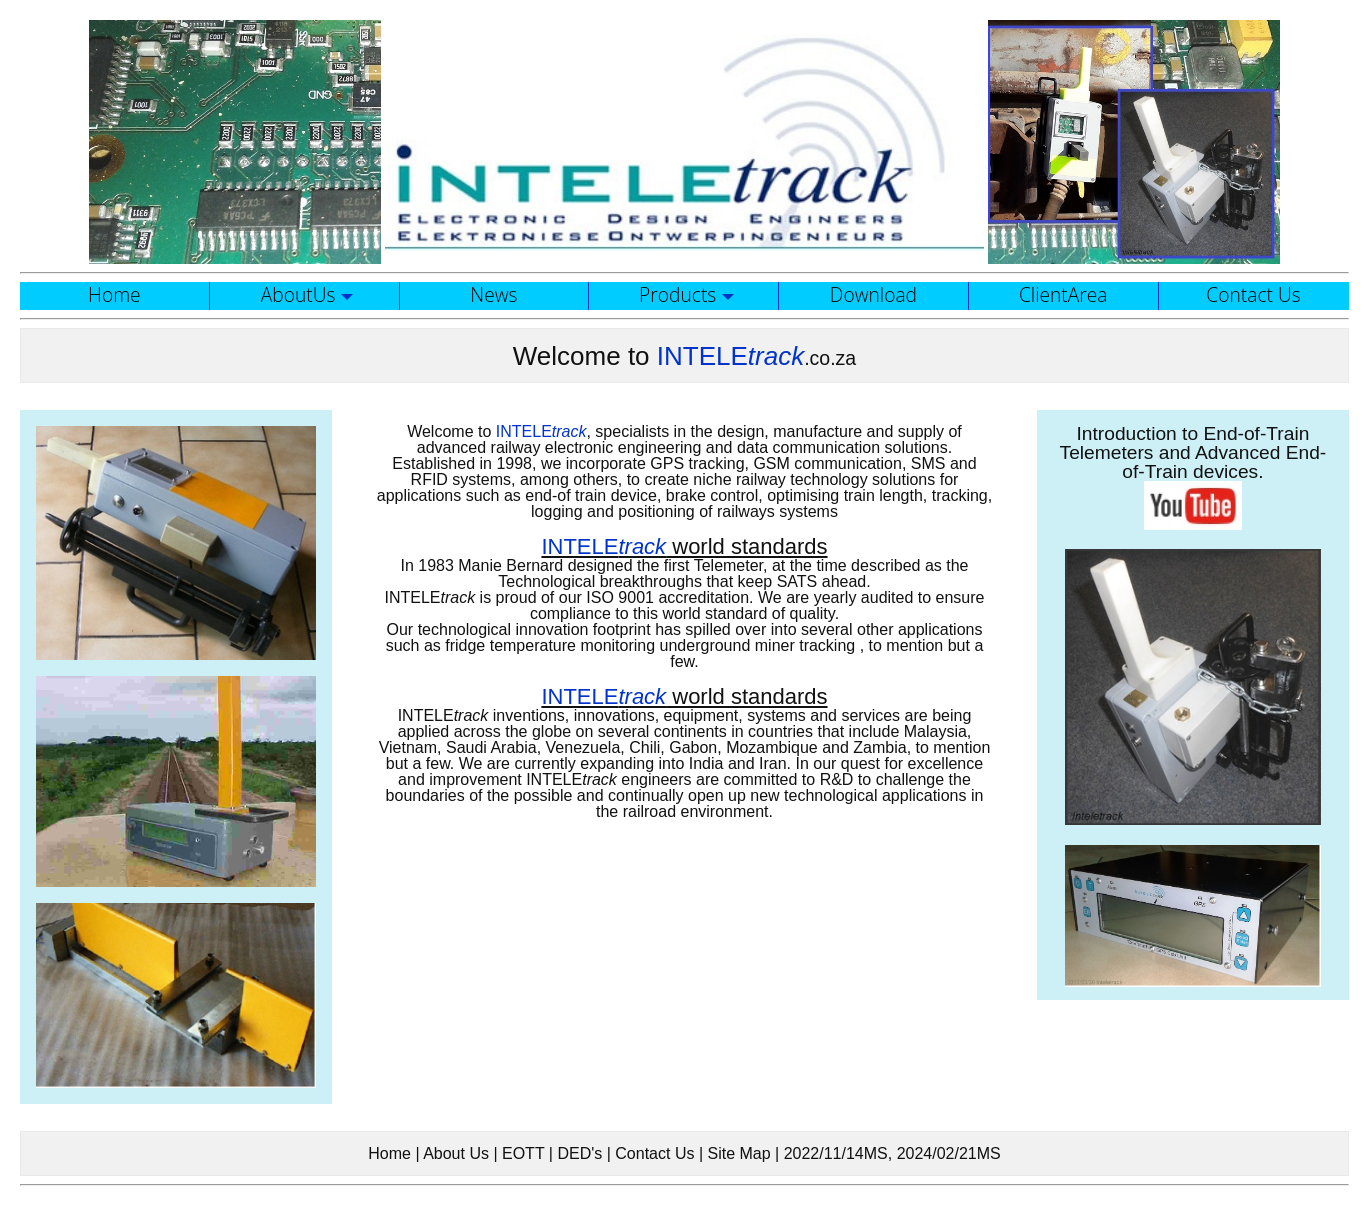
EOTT (523, 1153)
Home (114, 295)
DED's (579, 1153)
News (493, 295)
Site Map (738, 1153)
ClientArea (1063, 295)
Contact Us (1253, 295)
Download (873, 295)
